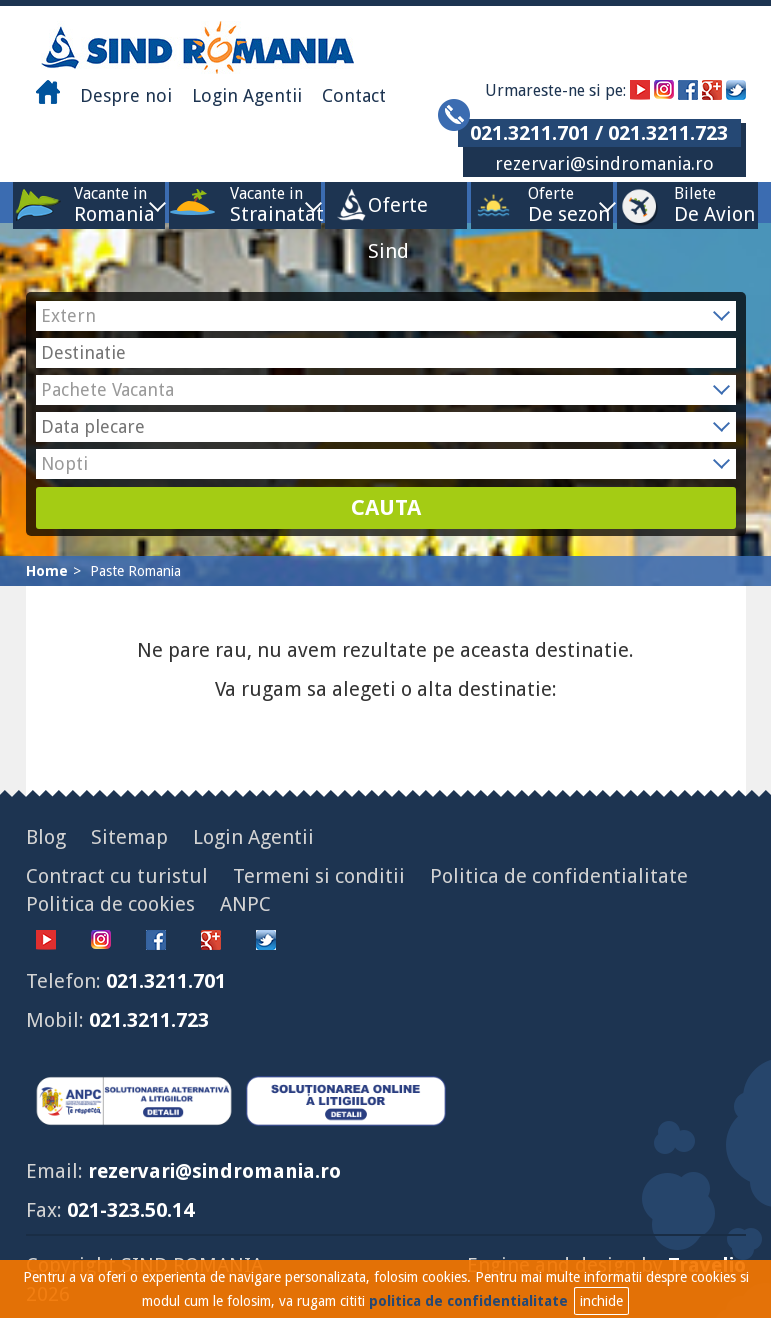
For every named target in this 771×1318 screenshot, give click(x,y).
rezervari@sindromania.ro (604, 163)
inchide (601, 1301)
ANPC (245, 904)
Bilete (695, 204)
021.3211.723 (149, 1020)
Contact (354, 95)
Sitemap (129, 837)
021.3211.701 (166, 981)
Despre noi (126, 95)
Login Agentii (247, 95)
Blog (46, 837)
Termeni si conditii (319, 876)
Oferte (551, 204)
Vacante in (110, 204)
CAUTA (386, 507)
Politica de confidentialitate (559, 876)
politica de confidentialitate (468, 1301)
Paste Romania (135, 571)
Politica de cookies (110, 904)
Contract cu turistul (117, 876)
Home (47, 571)
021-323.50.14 (130, 1210)
